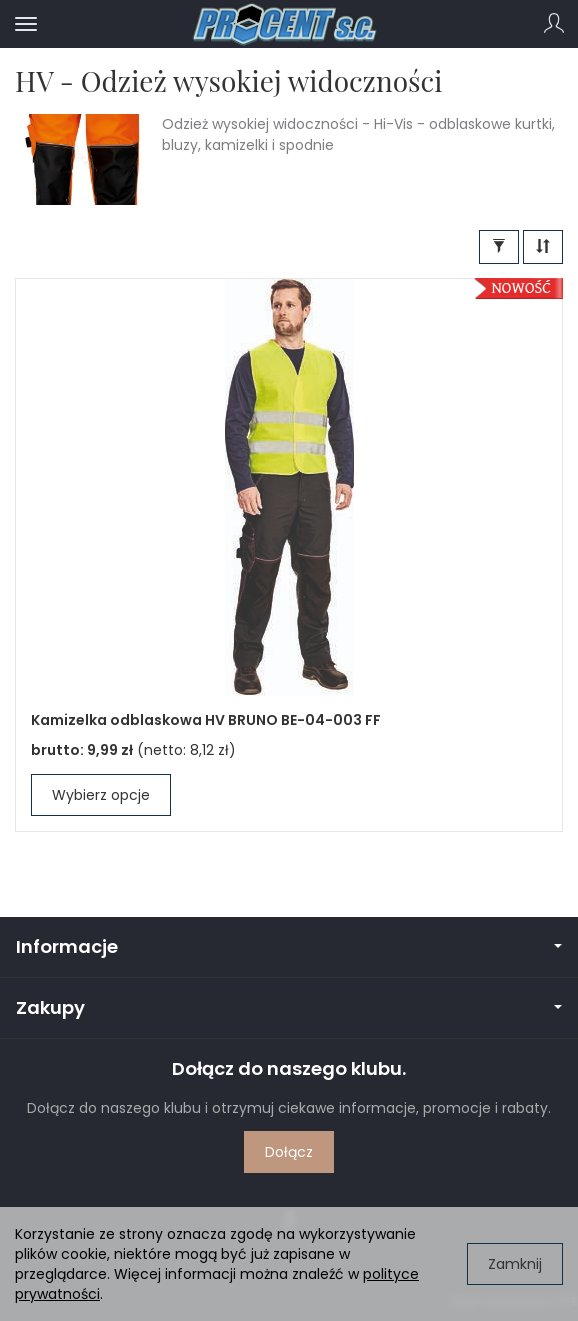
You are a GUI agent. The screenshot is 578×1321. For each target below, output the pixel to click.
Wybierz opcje (101, 795)
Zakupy (289, 1007)
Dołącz (289, 1152)
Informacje (289, 946)
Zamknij (515, 1264)
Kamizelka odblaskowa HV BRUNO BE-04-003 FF (206, 720)
